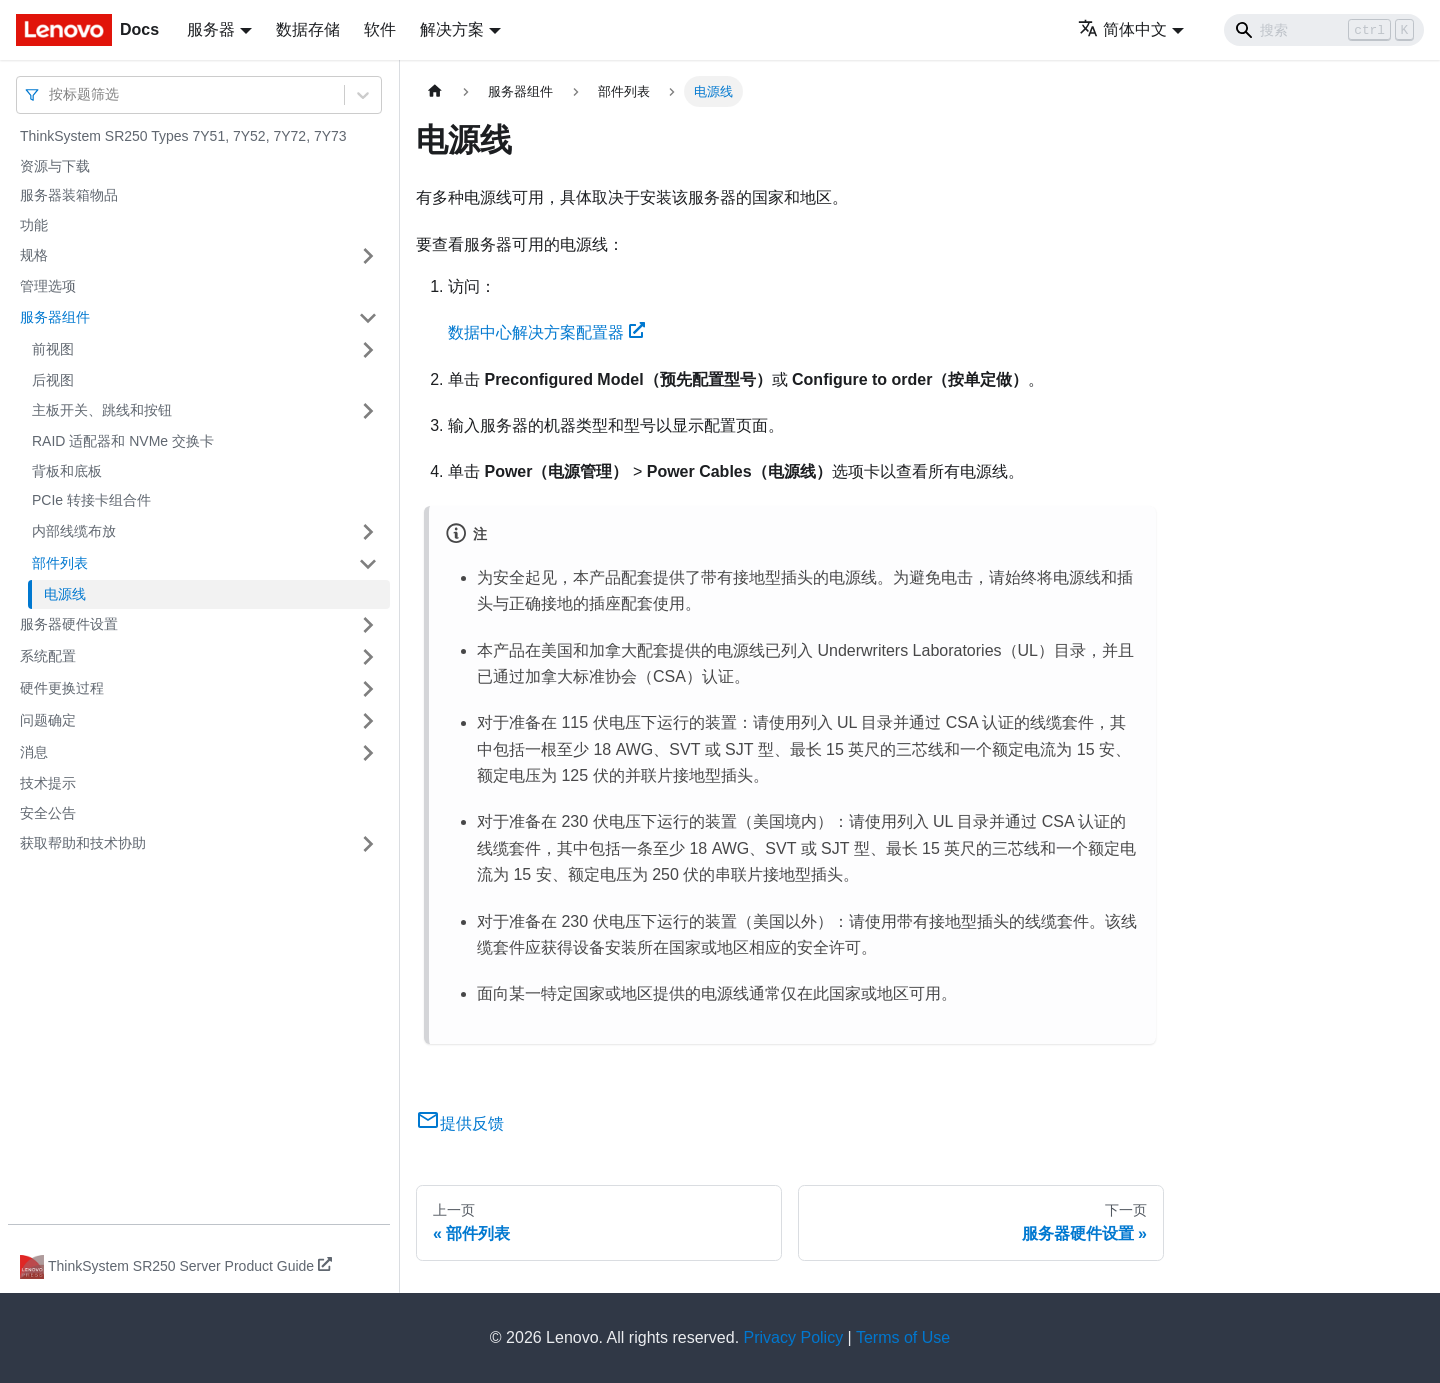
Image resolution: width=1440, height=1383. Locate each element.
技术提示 (48, 783)
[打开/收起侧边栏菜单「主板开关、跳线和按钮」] (368, 411)
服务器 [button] (211, 29)
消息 (34, 752)
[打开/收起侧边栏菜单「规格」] (368, 256)
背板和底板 (67, 471)
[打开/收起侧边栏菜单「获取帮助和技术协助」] (368, 844)
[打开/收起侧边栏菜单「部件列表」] (368, 564)
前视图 (53, 349)
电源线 (65, 594)
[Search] (1324, 30)
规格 (34, 255)
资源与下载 (55, 166)
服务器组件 (55, 317)
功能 (34, 225)
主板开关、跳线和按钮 (102, 410)
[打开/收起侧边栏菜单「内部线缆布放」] (368, 532)
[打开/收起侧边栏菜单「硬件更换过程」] (368, 689)
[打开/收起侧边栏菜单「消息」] (368, 753)
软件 (380, 29)
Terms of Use (903, 1337)
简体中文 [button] (1122, 29)
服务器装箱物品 (69, 195)
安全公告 (48, 813)
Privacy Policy (794, 1337)
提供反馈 (460, 1123)
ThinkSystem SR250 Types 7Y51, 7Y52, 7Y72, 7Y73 (183, 136)
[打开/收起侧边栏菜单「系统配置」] (368, 657)
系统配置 (48, 656)
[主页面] (435, 91)
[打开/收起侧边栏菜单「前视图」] (368, 350)
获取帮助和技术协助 (83, 843)
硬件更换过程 (62, 688)
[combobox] (51, 94)
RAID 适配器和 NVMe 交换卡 (123, 441)
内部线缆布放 (74, 531)
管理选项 (48, 286)
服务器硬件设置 (69, 624)
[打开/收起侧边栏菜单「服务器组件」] (368, 318)
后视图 (53, 380)
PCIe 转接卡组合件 (91, 500)
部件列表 (60, 563)
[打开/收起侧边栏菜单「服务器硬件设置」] (368, 625)
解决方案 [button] (452, 29)
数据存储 (308, 29)
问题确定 (48, 720)
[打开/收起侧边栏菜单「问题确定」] (368, 721)
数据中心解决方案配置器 (546, 332)
